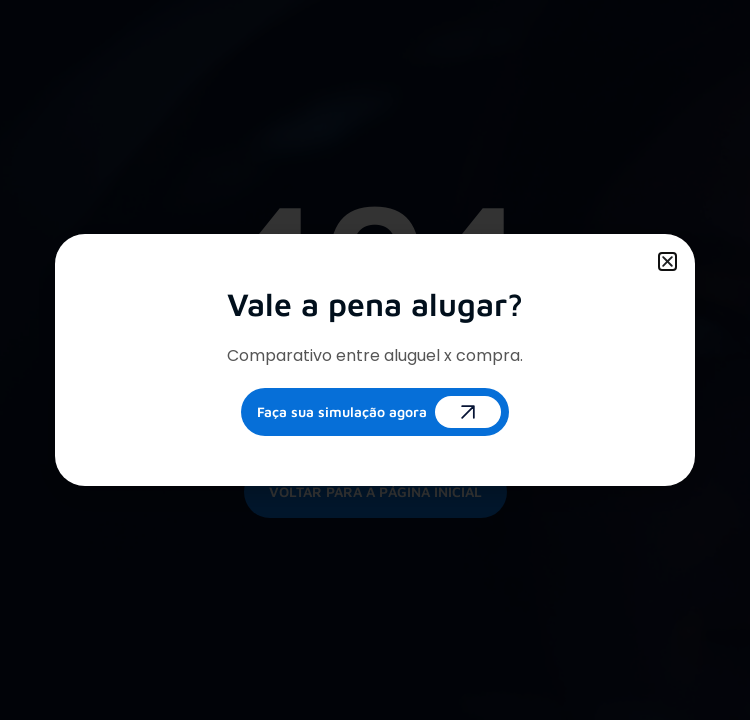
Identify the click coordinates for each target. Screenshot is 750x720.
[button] (667, 261)
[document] (375, 360)
